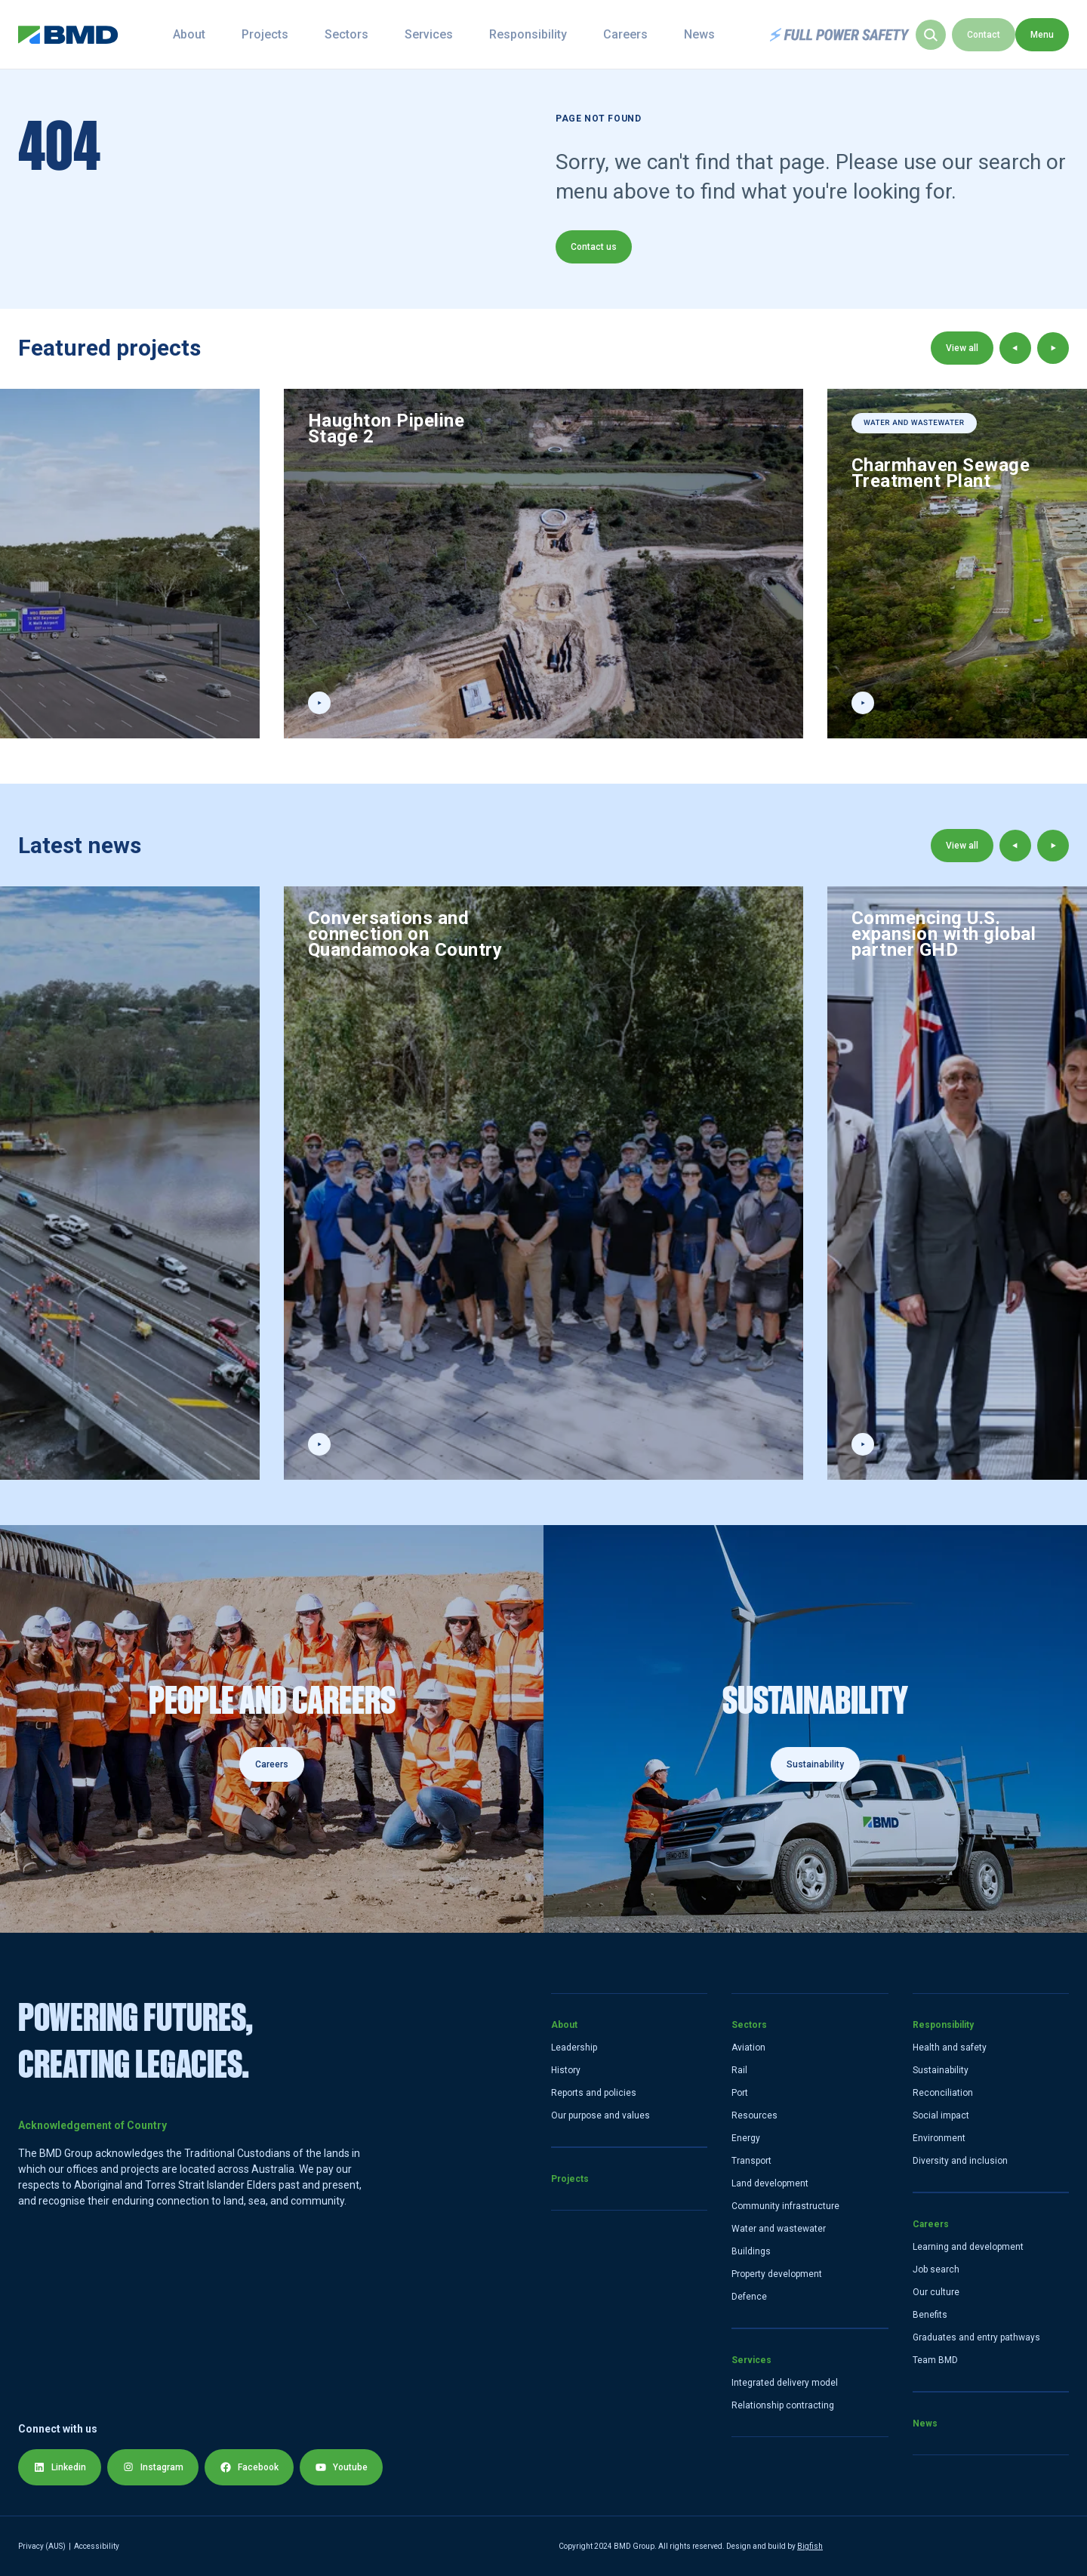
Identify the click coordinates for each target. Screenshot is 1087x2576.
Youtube (341, 2467)
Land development (769, 2183)
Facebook (249, 2467)
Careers (652, 34)
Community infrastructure (785, 2206)
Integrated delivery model (784, 2382)
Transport (751, 2160)
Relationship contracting (782, 2405)
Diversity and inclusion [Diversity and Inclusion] (960, 2160)
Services (456, 34)
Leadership (574, 2047)
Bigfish (810, 2546)
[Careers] (272, 1729)
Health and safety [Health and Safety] (950, 2047)
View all (962, 348)
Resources (754, 2115)
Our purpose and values (600, 2115)
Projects (292, 34)
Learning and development (968, 2247)
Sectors (374, 34)
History (565, 2070)
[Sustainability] (815, 1729)
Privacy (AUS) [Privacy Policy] (42, 2546)
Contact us (594, 247)
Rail (739, 2070)
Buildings (751, 2251)
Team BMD (935, 2360)
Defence (749, 2296)
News (726, 34)
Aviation (748, 2047)
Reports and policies (593, 2093)
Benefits (930, 2314)
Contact (1037, 34)
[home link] (68, 35)
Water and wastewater (778, 2228)
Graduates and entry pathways (976, 2337)
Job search (936, 2269)
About (216, 34)
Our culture (936, 2292)
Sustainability (815, 1764)
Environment (939, 2138)
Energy (745, 2138)
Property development (776, 2274)
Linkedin (59, 2467)
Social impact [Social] (941, 2115)
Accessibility (96, 2546)
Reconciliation (943, 2093)
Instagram (152, 2467)
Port (739, 2093)
